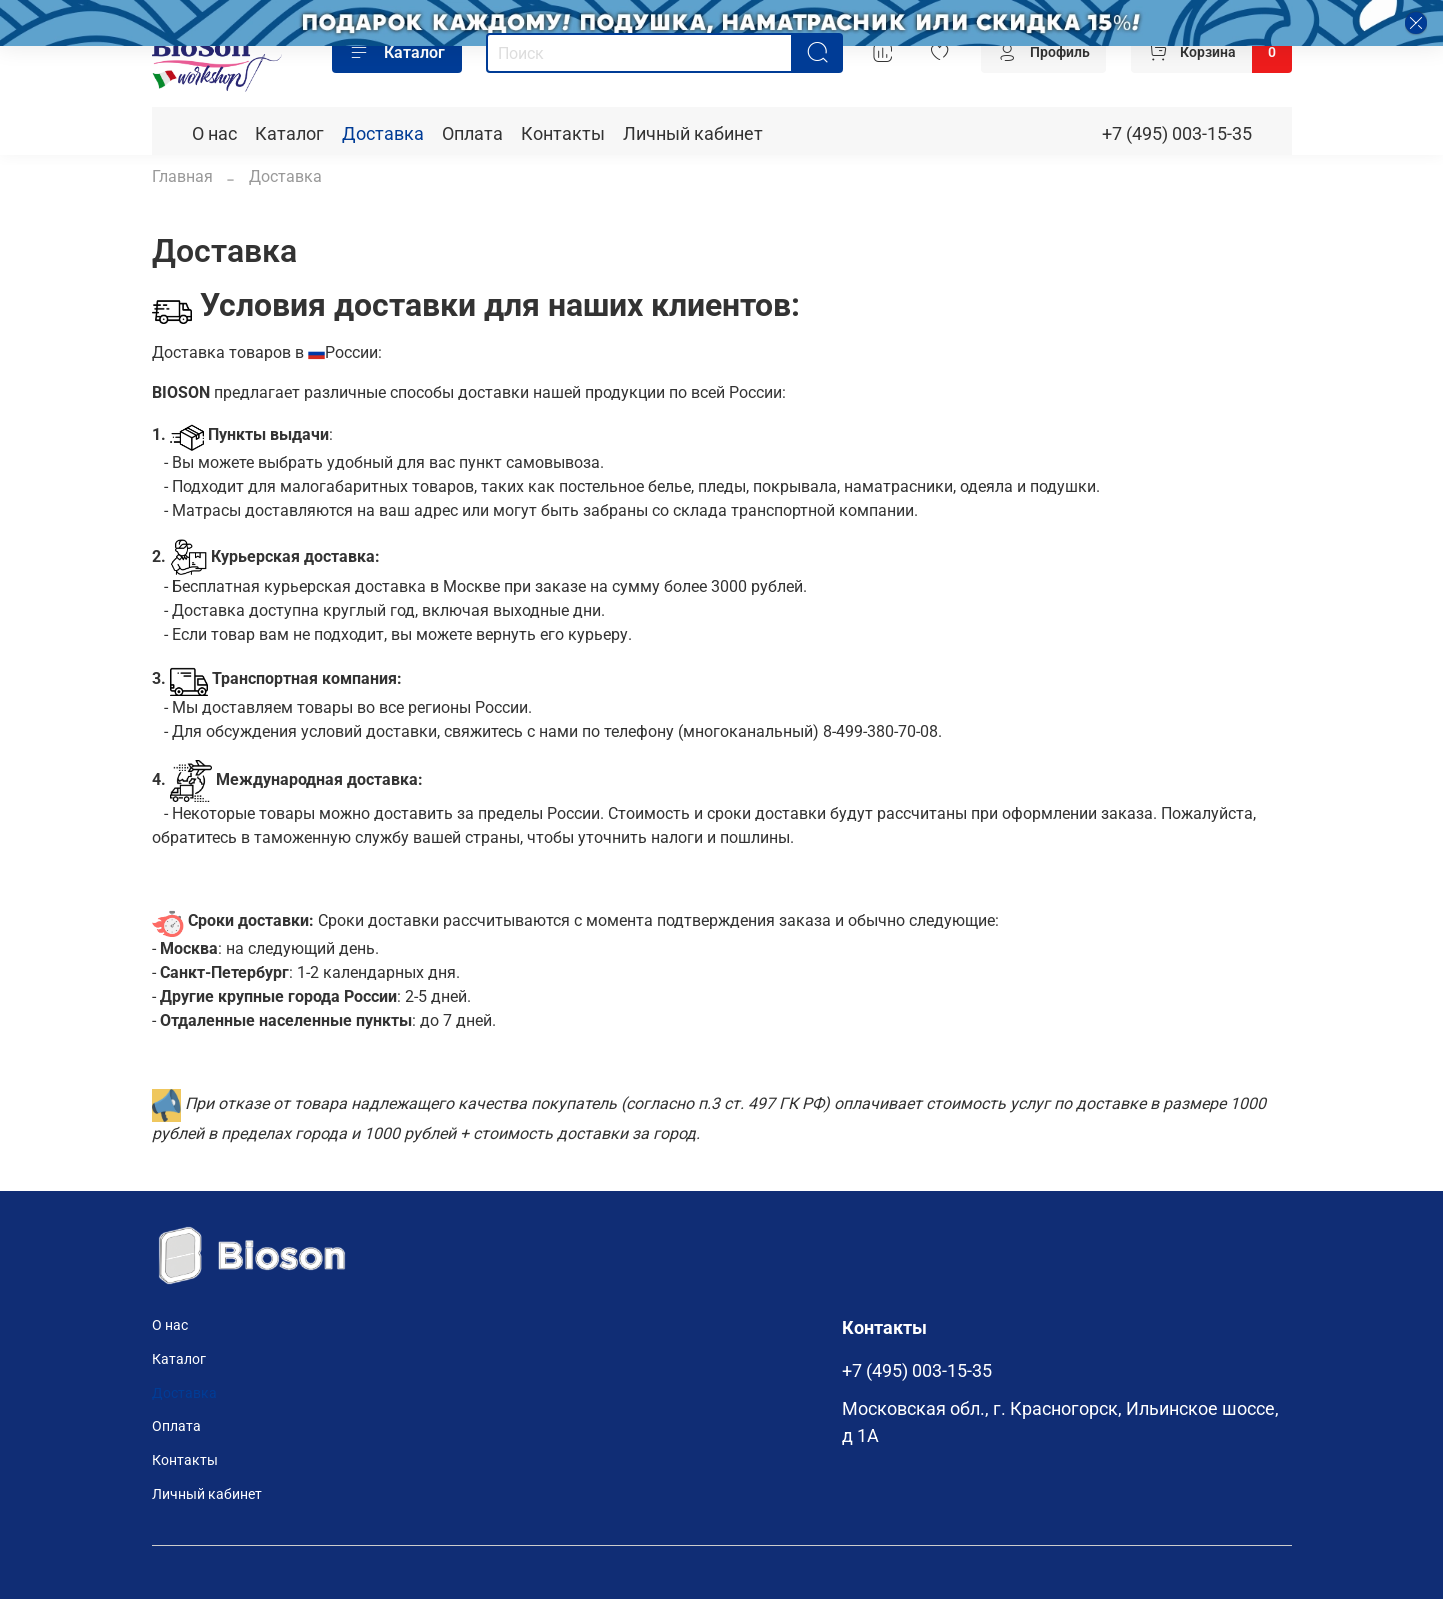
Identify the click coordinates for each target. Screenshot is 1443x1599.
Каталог (397, 53)
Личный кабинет (693, 134)
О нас (214, 134)
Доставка (383, 134)
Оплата (472, 134)
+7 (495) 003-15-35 (1177, 134)
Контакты (563, 134)
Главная (182, 176)
